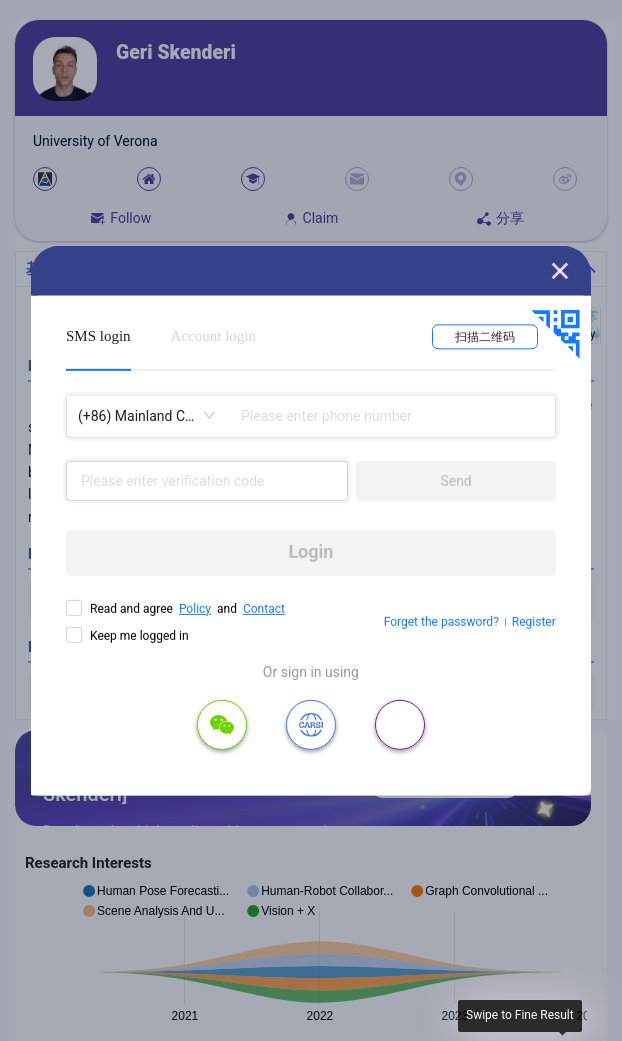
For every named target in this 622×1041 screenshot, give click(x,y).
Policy (195, 608)
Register (534, 622)
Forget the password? (441, 622)
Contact (264, 608)
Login (310, 551)
